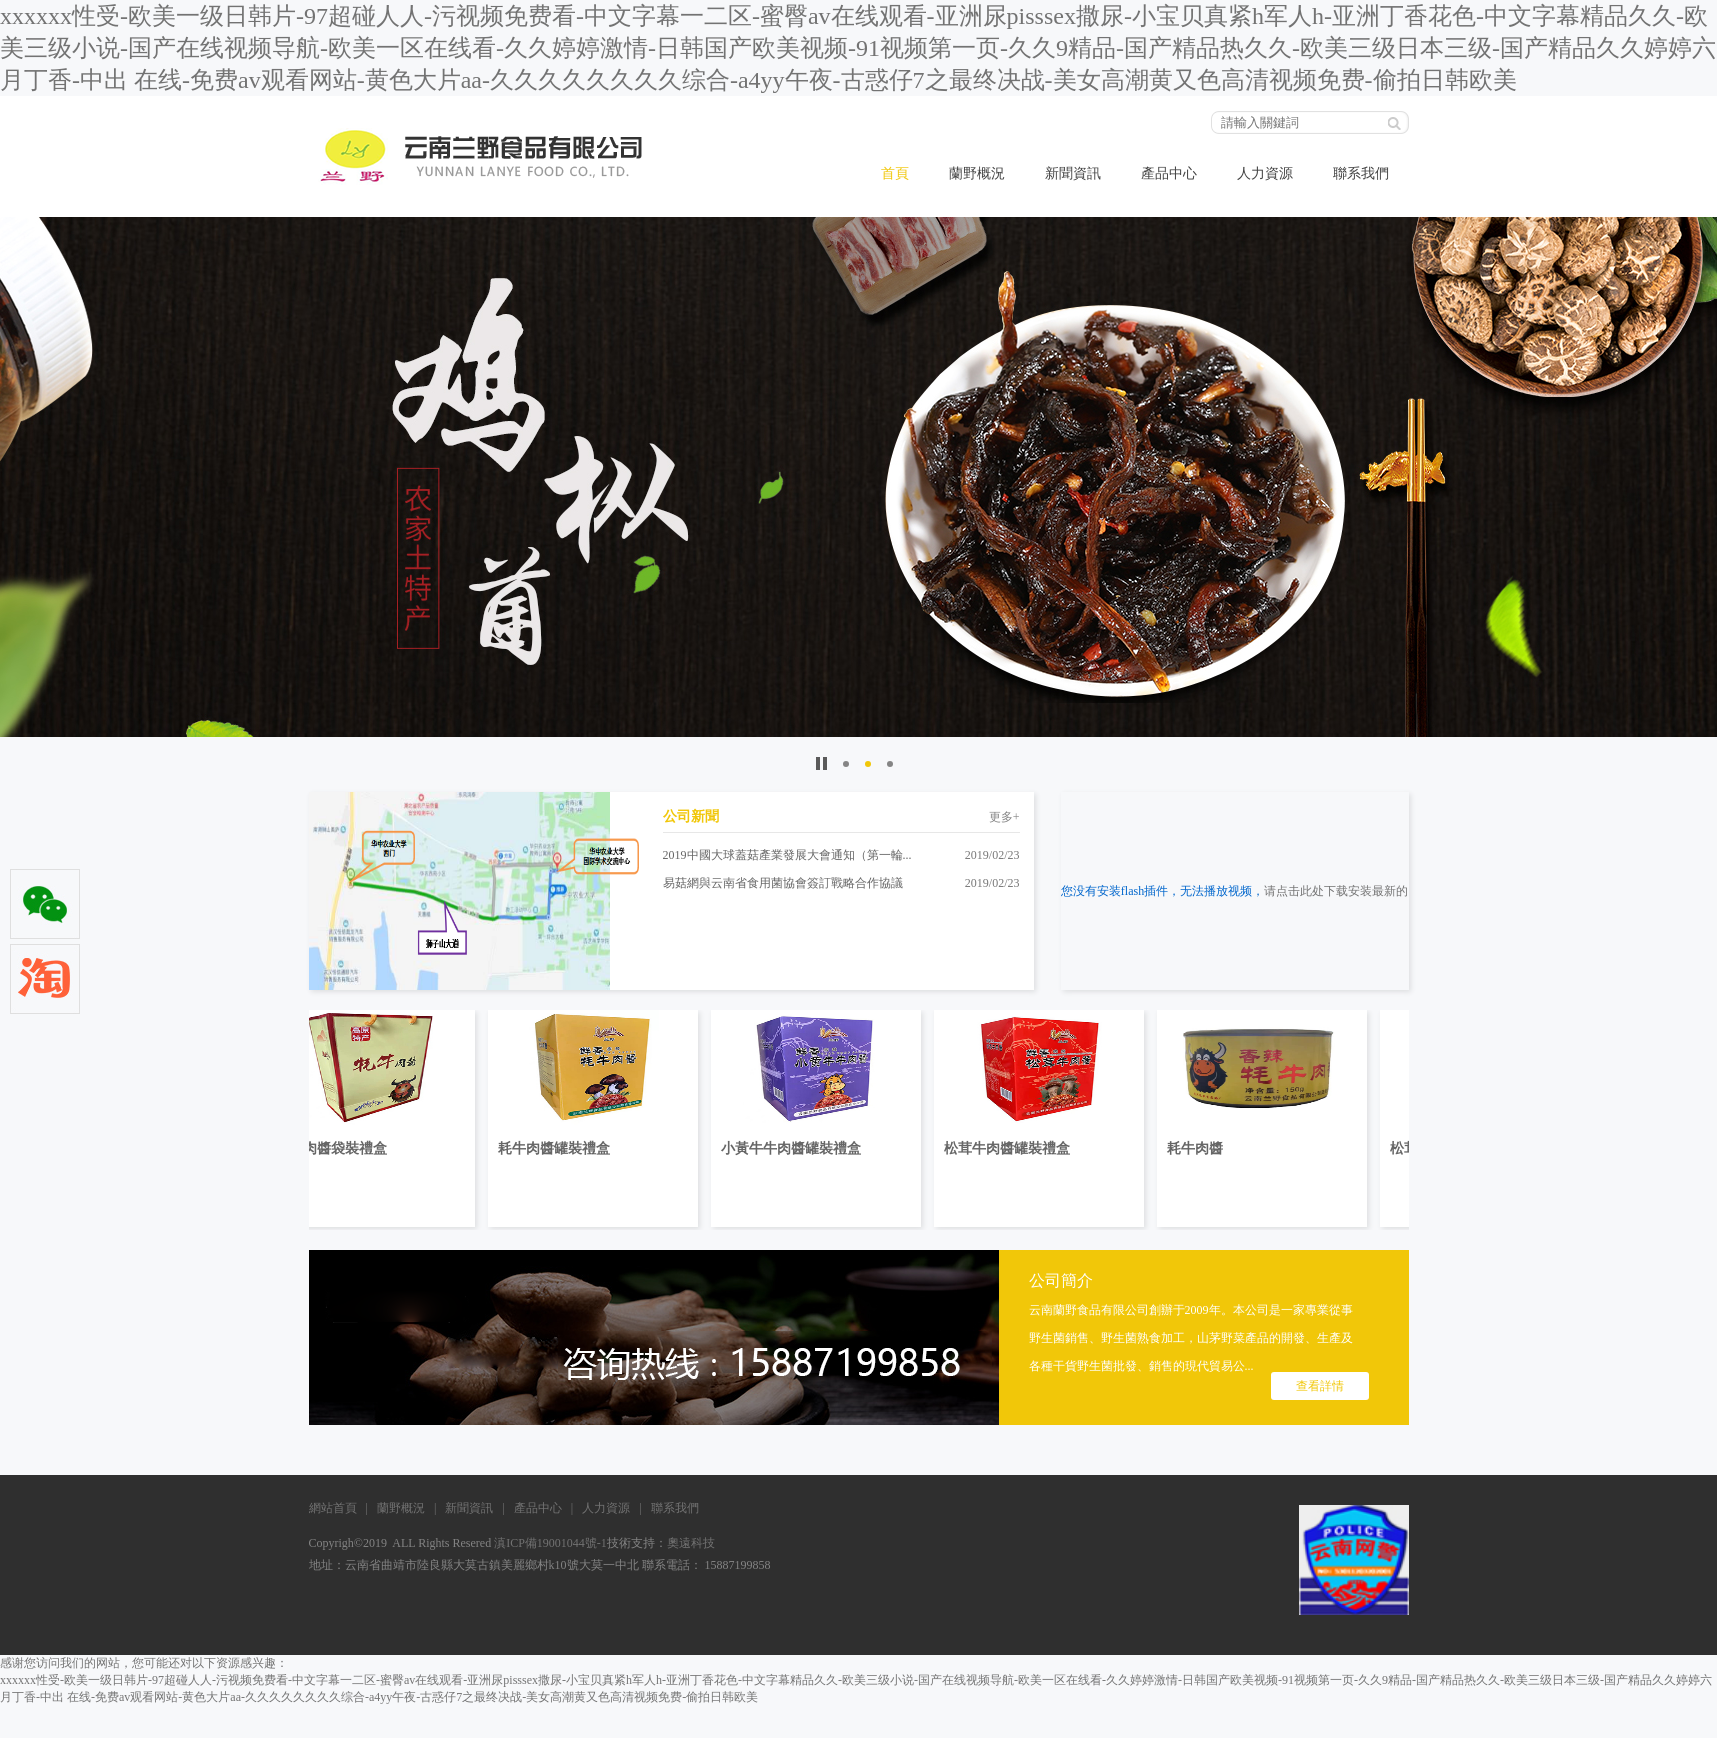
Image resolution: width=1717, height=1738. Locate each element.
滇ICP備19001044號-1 (549, 1543)
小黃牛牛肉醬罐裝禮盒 (835, 1148)
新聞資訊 (1073, 173)
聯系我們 (1361, 173)
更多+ (1004, 817)
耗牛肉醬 (1239, 1148)
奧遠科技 (691, 1543)
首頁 (895, 173)
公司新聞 (691, 816)
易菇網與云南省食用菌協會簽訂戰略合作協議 (783, 883)
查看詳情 (1320, 1386)
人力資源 (1265, 173)
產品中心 (1169, 173)
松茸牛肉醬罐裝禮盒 (1051, 1148)
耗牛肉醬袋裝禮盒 (375, 1148)
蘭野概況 (977, 173)
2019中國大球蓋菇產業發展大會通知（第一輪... (787, 855)
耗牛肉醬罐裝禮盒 (598, 1148)
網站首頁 (333, 1508)
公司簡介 (1061, 1280)
